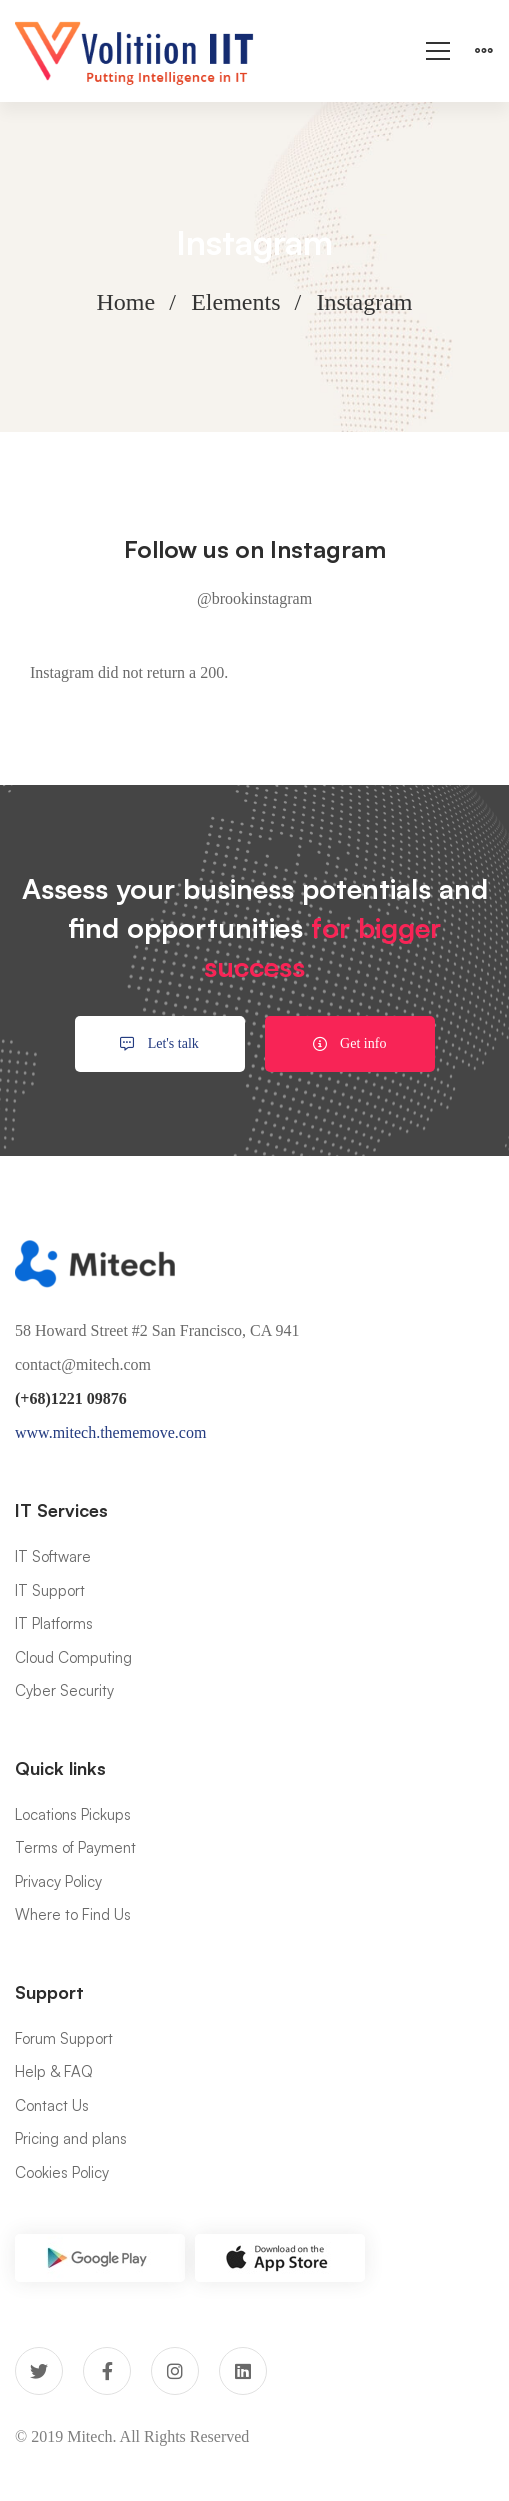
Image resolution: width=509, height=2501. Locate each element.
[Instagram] (175, 2371)
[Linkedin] (243, 2371)
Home (126, 302)
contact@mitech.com (83, 1364)
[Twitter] (39, 2371)
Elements (235, 302)
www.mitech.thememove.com (110, 1432)
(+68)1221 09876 (71, 1398)
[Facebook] (107, 2371)
